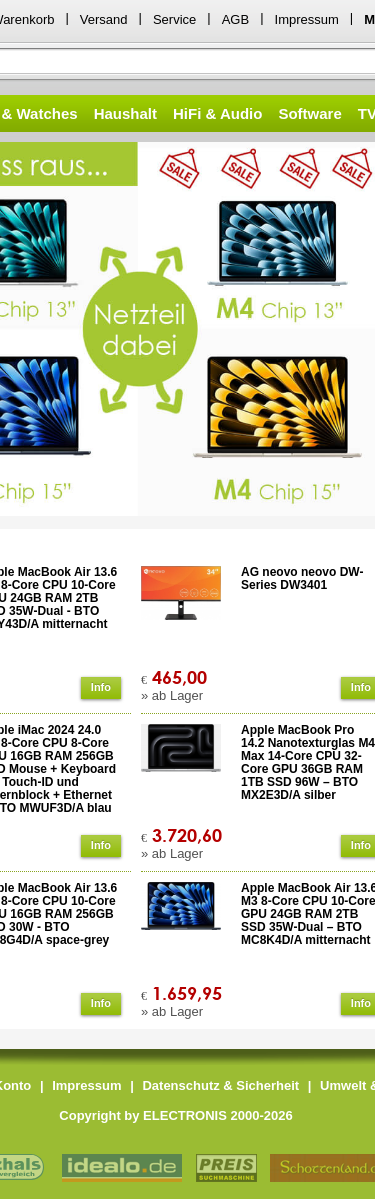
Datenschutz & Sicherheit (220, 1085)
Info (101, 687)
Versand (104, 19)
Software (309, 113)
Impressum (307, 19)
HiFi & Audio (217, 113)
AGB (235, 19)
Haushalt (125, 113)
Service (174, 19)
